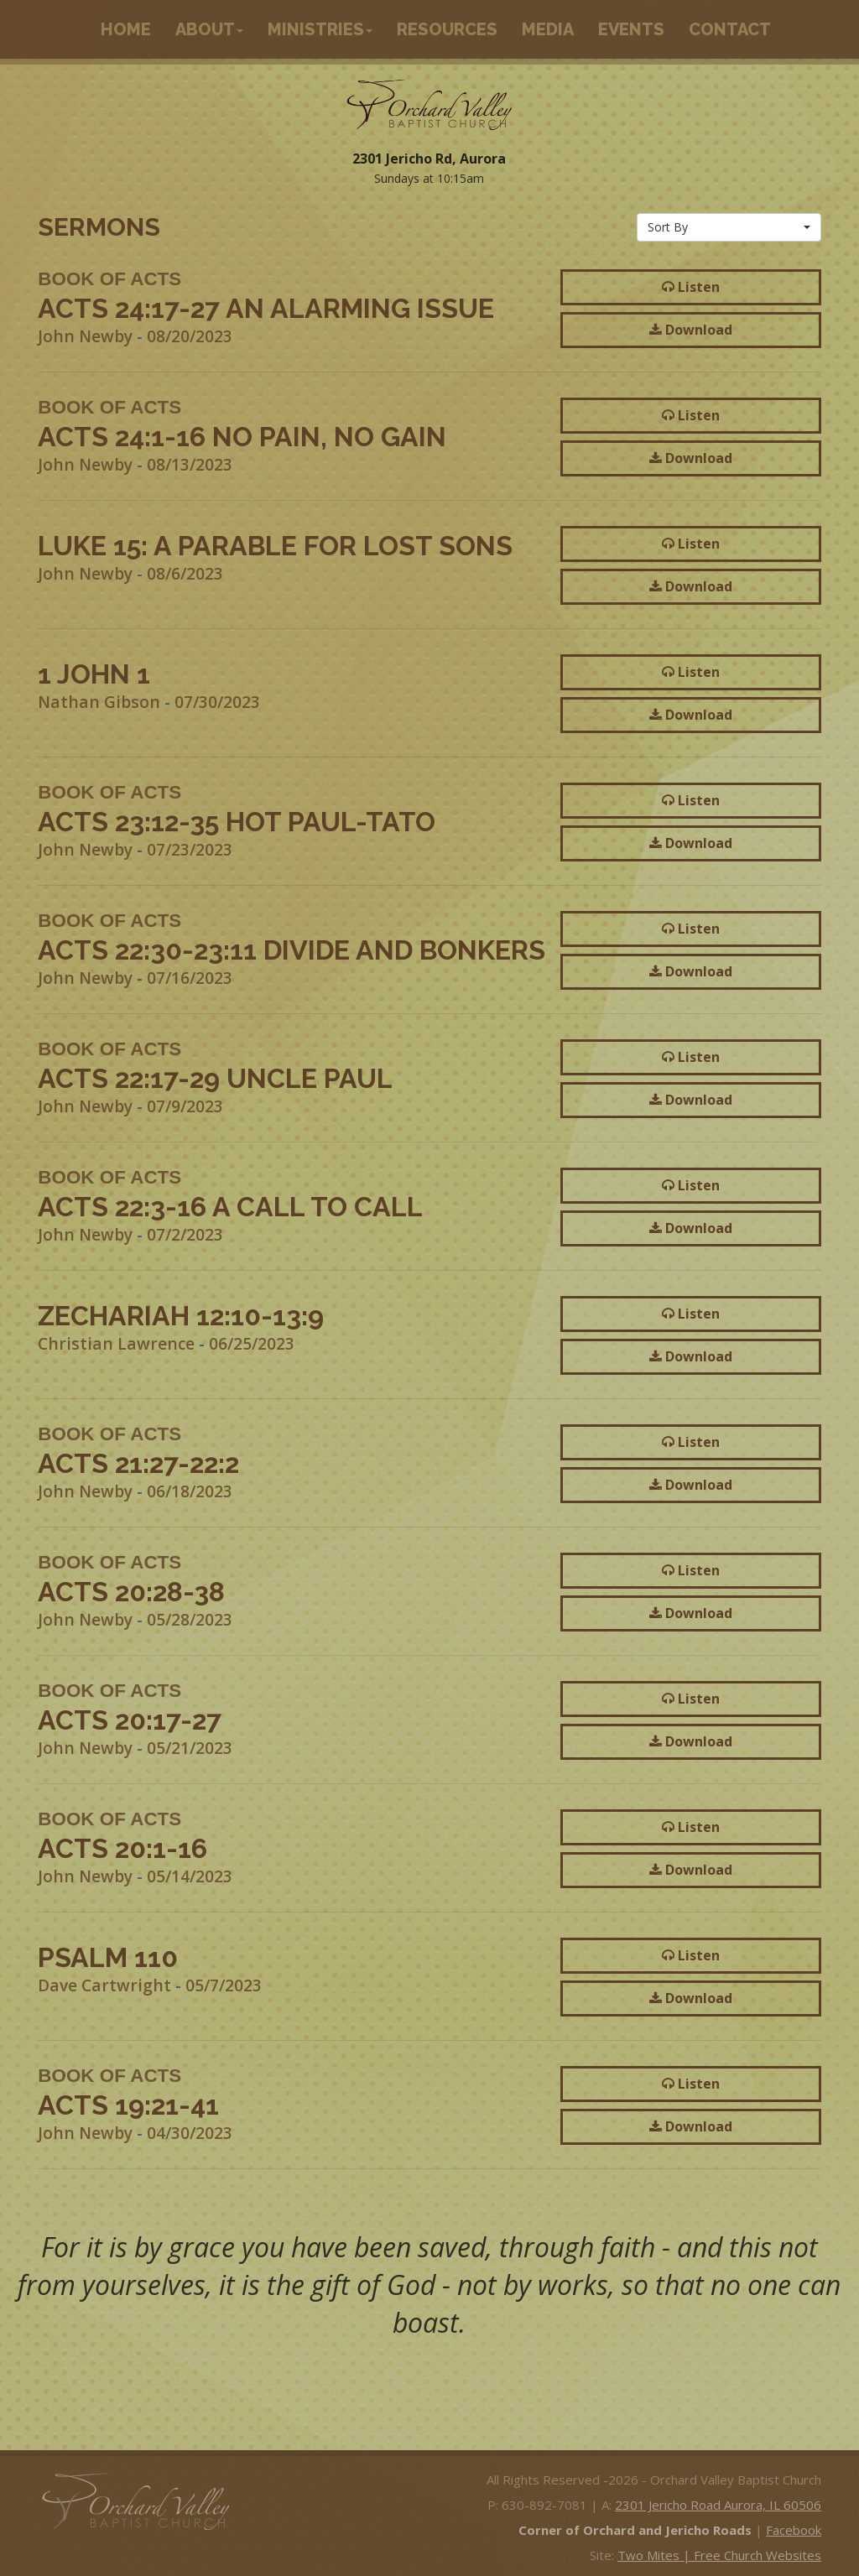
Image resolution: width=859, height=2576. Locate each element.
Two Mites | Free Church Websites (719, 2555)
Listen (691, 287)
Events (631, 29)
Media (548, 29)
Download (690, 329)
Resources (447, 29)
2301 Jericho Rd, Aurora (429, 158)
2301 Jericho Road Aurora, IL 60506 (718, 2504)
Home (126, 29)
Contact (730, 29)
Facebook (793, 2529)
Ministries (320, 29)
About (209, 29)
